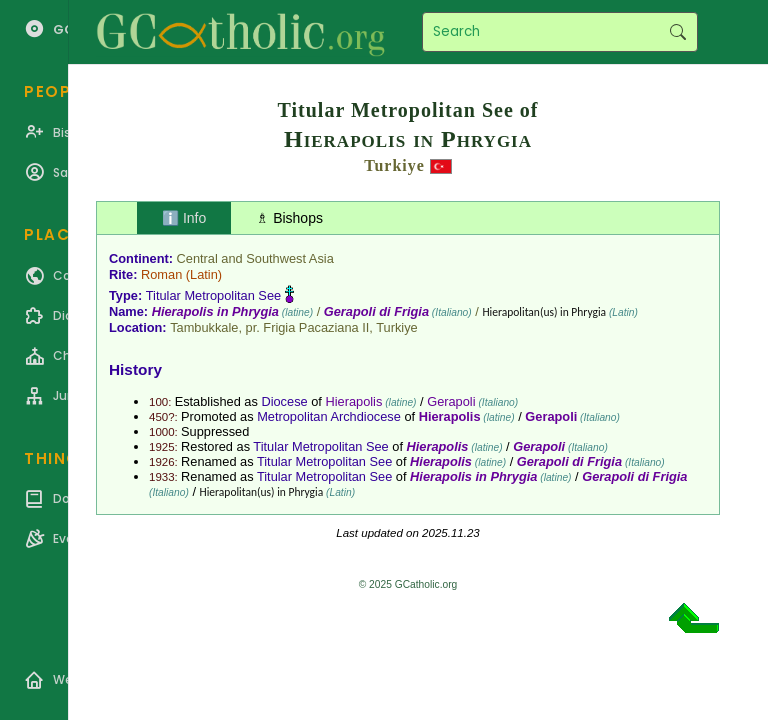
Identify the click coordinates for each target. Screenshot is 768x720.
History (135, 369)
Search (677, 32)
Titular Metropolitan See (213, 295)
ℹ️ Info (184, 218)
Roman (161, 274)
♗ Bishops (289, 218)
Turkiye (394, 165)
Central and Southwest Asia (255, 258)
